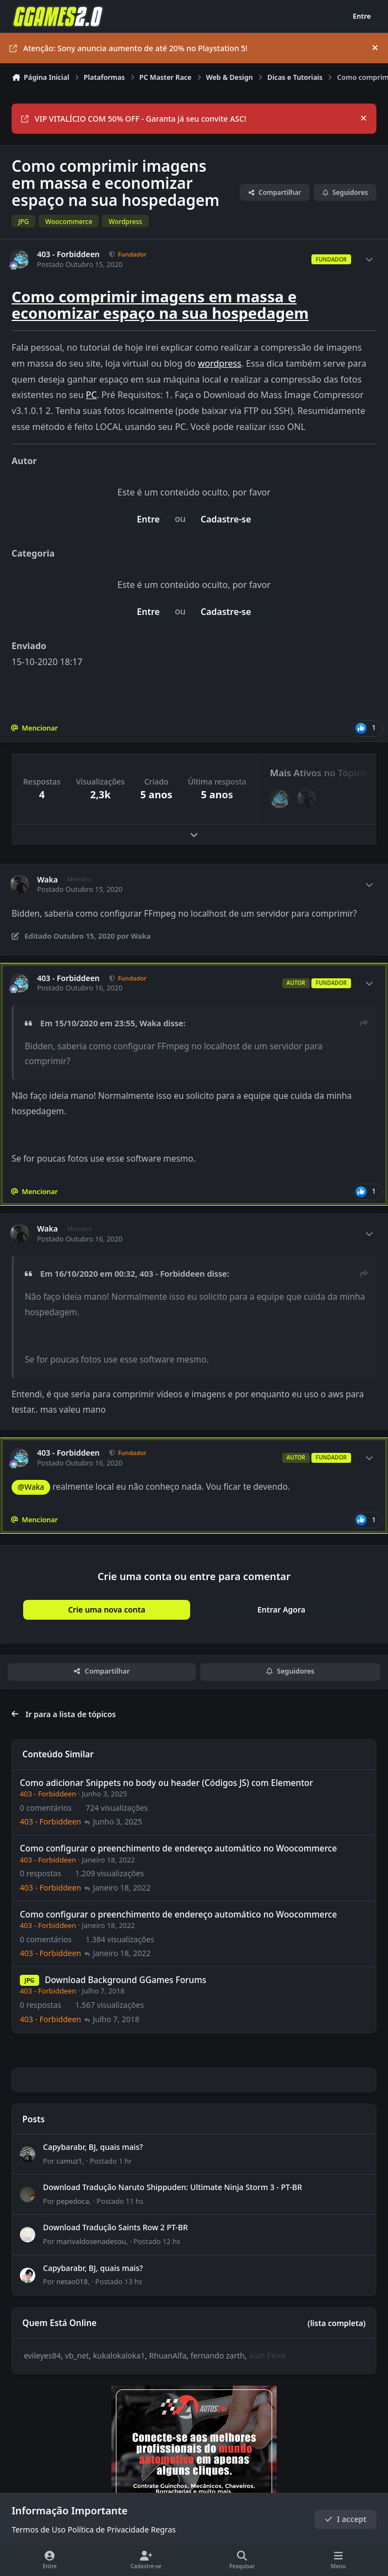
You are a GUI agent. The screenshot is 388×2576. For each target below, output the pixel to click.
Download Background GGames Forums (125, 1980)
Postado (111, 2161)
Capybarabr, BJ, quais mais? (93, 2147)
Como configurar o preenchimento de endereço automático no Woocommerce (178, 1849)
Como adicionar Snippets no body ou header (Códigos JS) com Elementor (166, 1783)
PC (91, 395)
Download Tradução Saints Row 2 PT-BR (115, 2228)
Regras (163, 2530)
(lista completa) (336, 2323)
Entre (148, 519)
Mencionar (34, 728)
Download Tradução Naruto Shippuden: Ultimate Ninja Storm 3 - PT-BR (172, 2187)
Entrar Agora (281, 1609)
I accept (346, 2519)
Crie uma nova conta (106, 1609)
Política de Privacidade (108, 2530)
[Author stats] (369, 259)
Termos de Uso (39, 2530)
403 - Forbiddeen (68, 254)
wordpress (219, 363)
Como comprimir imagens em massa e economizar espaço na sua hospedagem (160, 304)
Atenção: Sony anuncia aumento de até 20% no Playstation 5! (128, 48)
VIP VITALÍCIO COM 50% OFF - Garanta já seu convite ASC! (133, 118)
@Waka (31, 1487)
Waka (47, 880)
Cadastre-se (226, 519)
